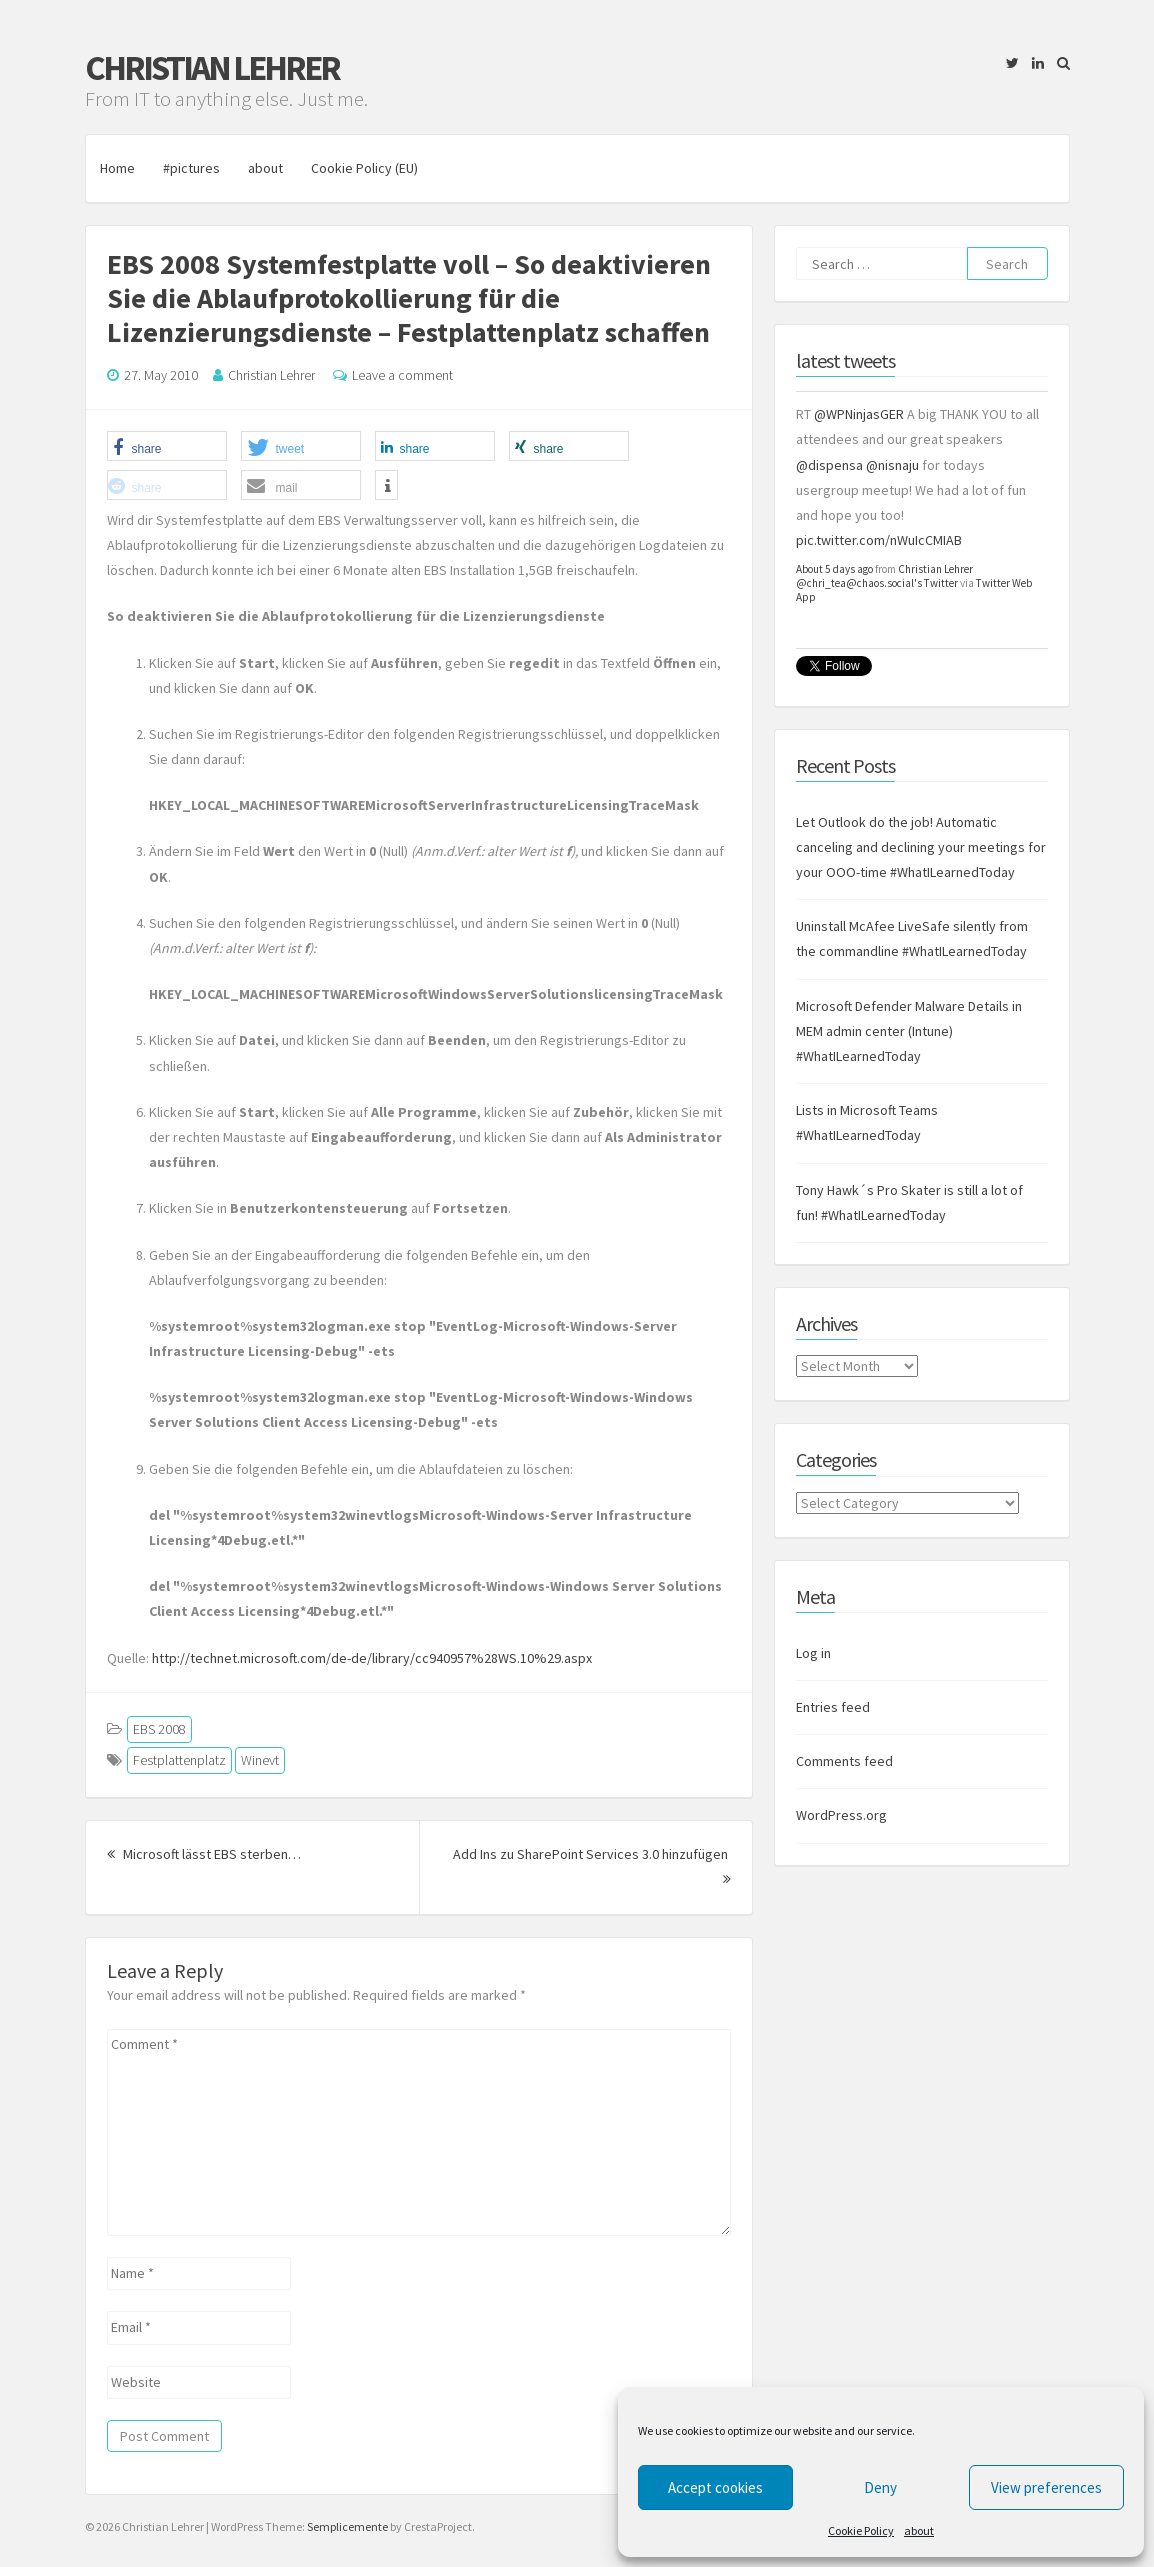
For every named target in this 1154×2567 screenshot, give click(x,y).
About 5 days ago (834, 569)
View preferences (1046, 2487)
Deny (880, 2487)
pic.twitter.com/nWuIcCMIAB (879, 540)
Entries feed (833, 1707)
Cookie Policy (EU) (364, 168)
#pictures (191, 168)
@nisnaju (892, 465)
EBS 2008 (159, 1729)
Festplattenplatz (179, 1760)
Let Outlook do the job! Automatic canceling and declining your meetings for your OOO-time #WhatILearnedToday (921, 847)
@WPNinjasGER (859, 414)
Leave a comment (402, 375)
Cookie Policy (861, 2530)
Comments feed (844, 1761)
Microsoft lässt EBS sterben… (204, 1854)
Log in (813, 1653)
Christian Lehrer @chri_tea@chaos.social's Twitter (884, 576)
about (919, 2530)
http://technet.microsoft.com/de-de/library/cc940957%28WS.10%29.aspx (372, 1658)
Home (117, 168)
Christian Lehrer (212, 68)
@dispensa (829, 465)
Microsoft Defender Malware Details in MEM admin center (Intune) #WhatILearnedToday (909, 1031)
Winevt (260, 1760)
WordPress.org (841, 1816)
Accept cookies (715, 2487)
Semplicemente (347, 2526)
